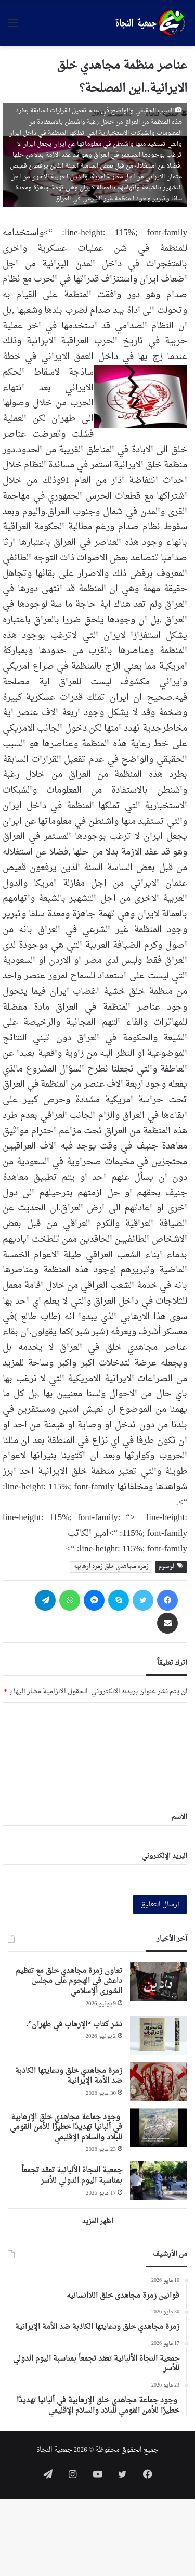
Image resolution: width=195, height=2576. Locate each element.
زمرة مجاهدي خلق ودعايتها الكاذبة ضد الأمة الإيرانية (68, 2076)
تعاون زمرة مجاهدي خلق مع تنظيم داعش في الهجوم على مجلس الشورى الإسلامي (69, 1981)
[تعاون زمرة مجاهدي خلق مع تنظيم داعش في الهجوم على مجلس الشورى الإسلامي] (158, 1981)
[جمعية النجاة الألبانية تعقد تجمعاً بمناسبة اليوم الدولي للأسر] (158, 2180)
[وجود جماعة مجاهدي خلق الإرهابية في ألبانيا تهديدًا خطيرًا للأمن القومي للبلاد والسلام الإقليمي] (158, 2127)
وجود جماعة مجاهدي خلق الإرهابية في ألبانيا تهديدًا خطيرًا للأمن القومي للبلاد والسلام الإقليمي (66, 2127)
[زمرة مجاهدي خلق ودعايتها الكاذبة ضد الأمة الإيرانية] (158, 2081)
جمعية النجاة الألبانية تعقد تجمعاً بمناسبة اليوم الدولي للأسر (71, 2175)
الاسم (179, 1816)
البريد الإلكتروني (164, 1856)
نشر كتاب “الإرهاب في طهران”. (75, 2025)
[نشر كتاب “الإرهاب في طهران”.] (158, 2035)
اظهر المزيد (97, 2221)
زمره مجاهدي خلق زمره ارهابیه (111, 1566)
